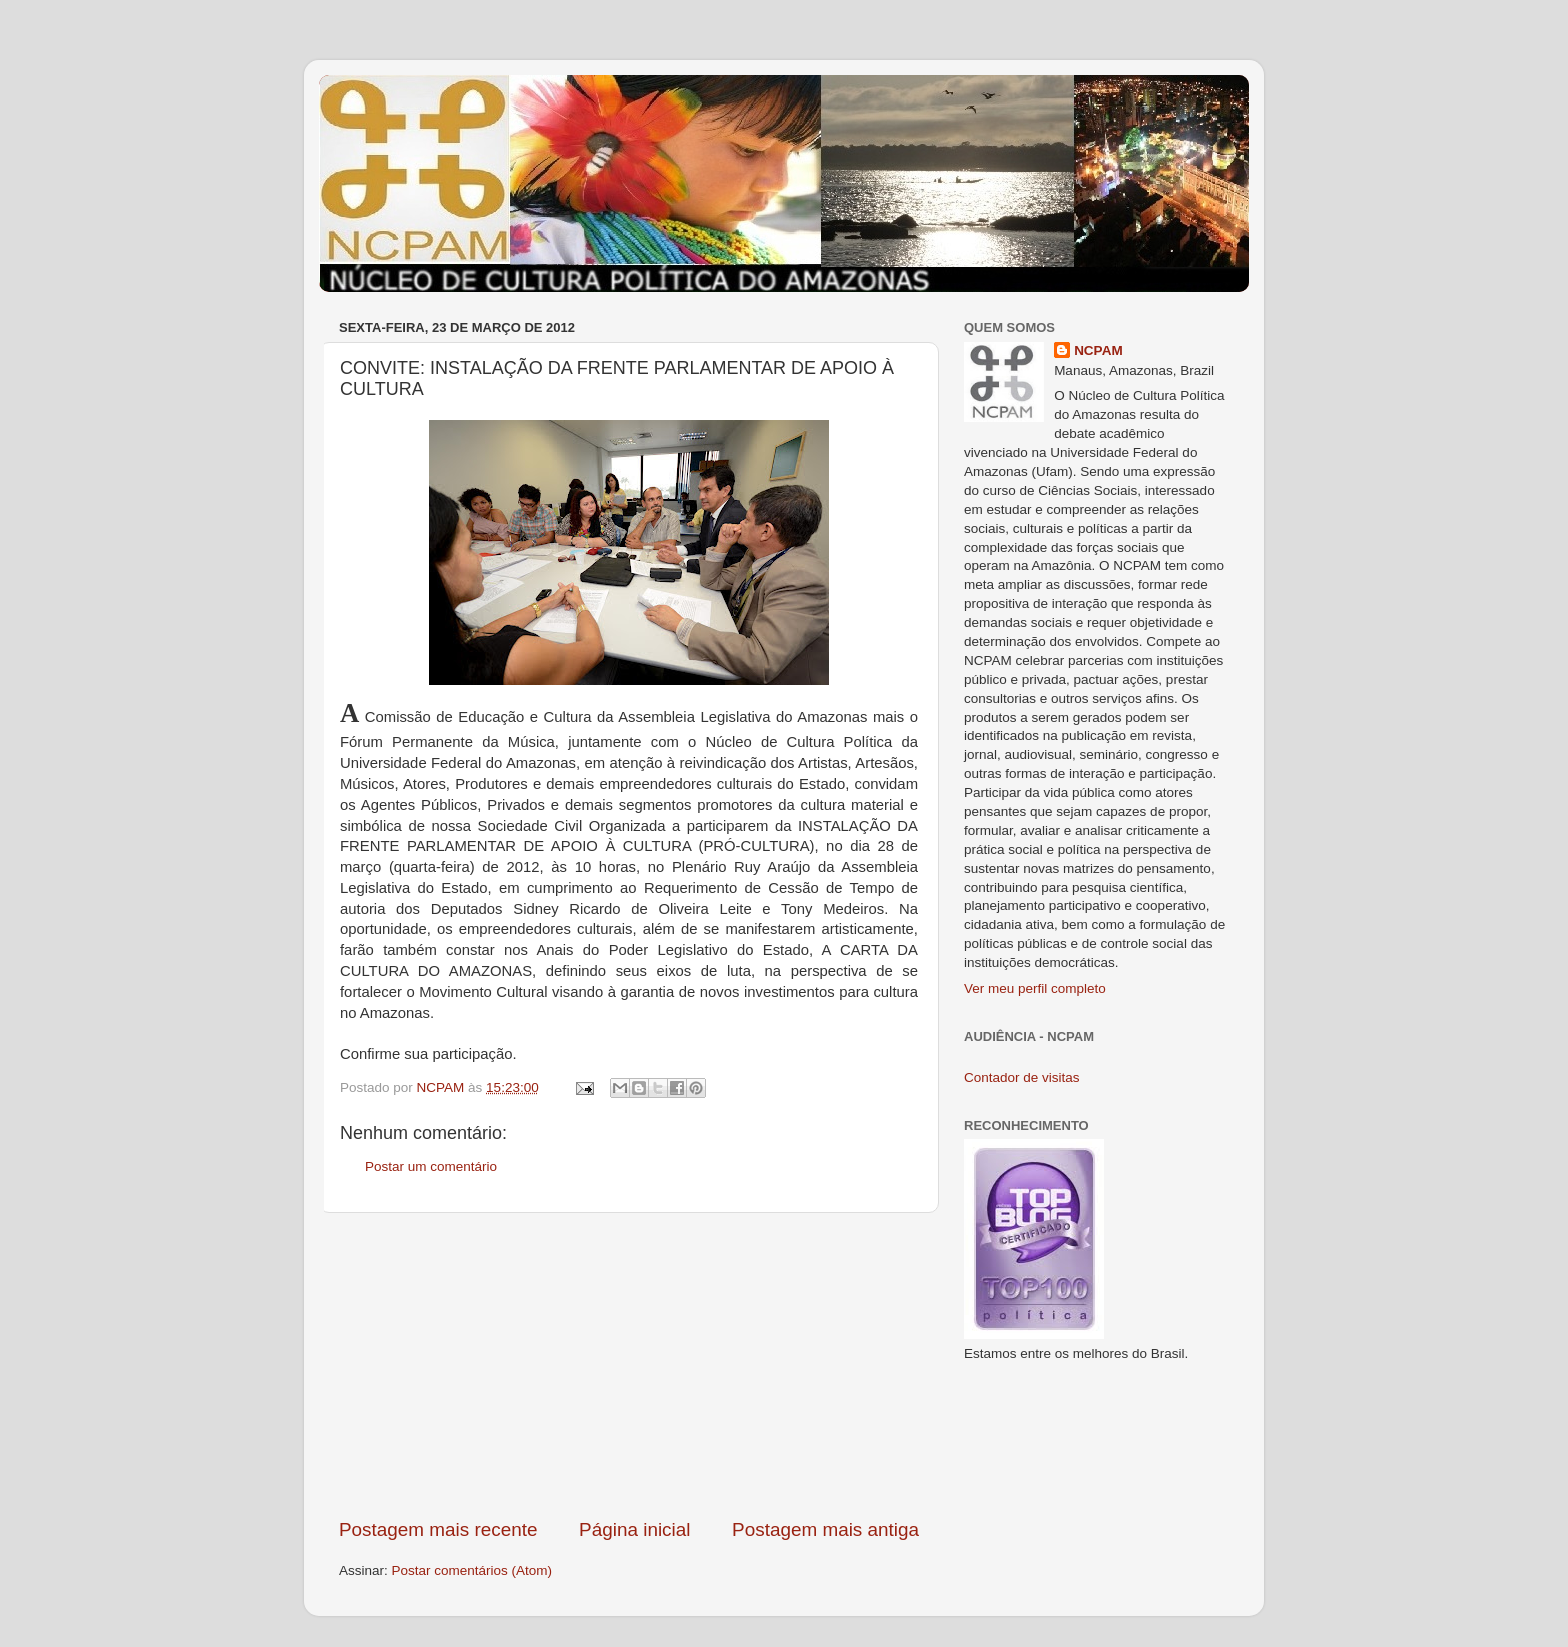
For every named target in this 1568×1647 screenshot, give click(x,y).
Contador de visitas (1022, 1077)
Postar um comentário (431, 1166)
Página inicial (634, 1529)
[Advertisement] (629, 1365)
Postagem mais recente (438, 1529)
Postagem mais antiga (825, 1529)
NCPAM (1098, 350)
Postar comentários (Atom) (472, 1570)
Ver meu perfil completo (1035, 988)
